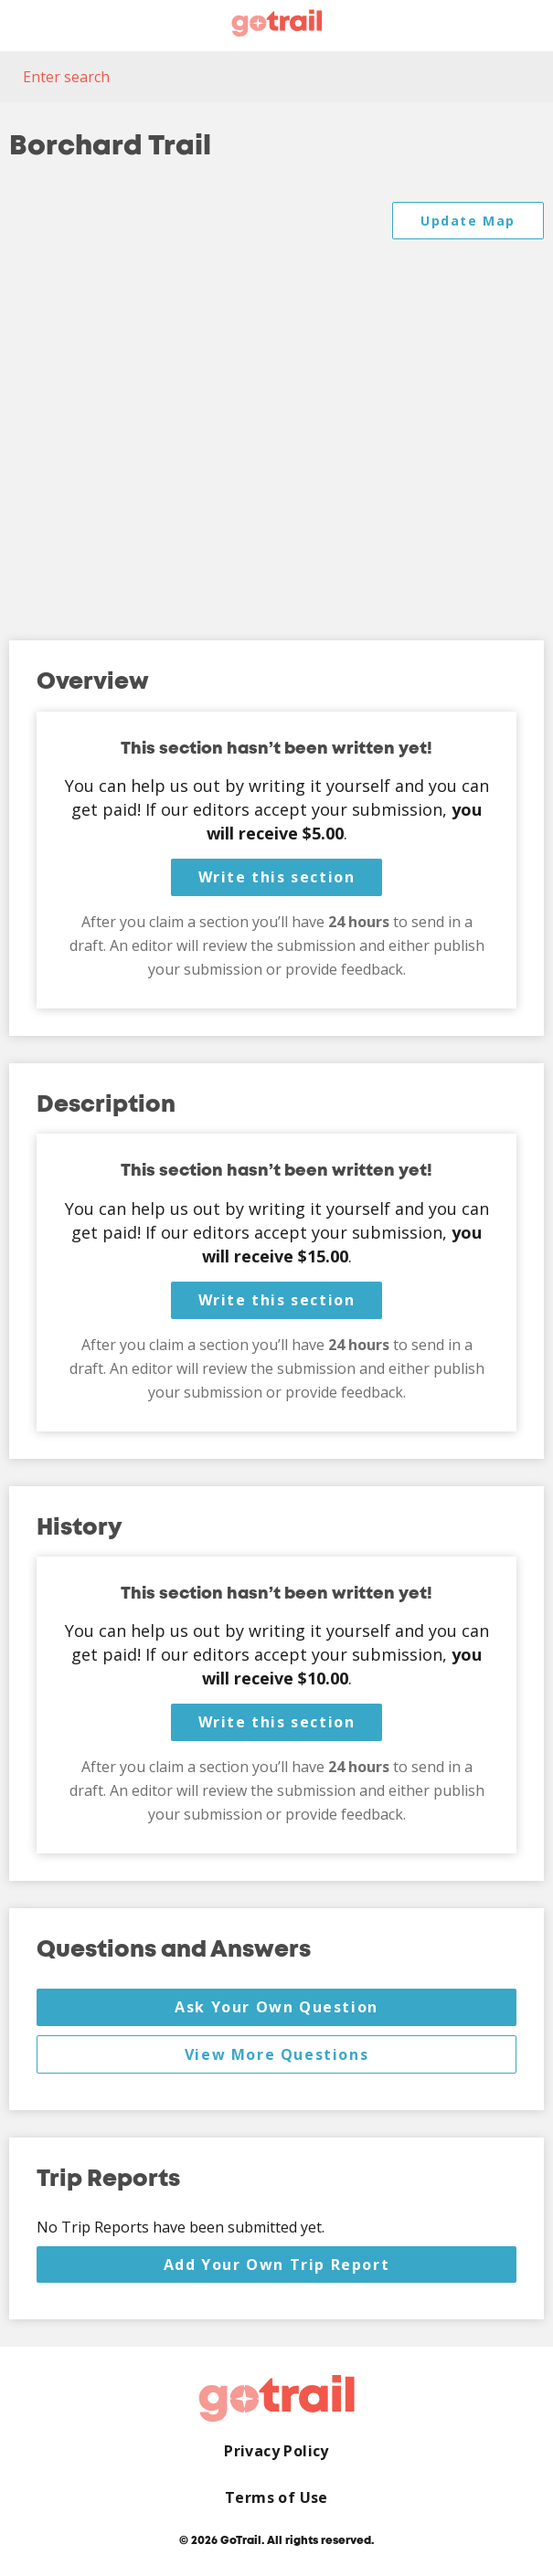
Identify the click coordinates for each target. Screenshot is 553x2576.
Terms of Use (276, 2497)
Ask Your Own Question (276, 2007)
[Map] (276, 403)
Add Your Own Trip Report (276, 2264)
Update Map (468, 220)
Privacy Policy (276, 2451)
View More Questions (276, 2054)
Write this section (277, 877)
